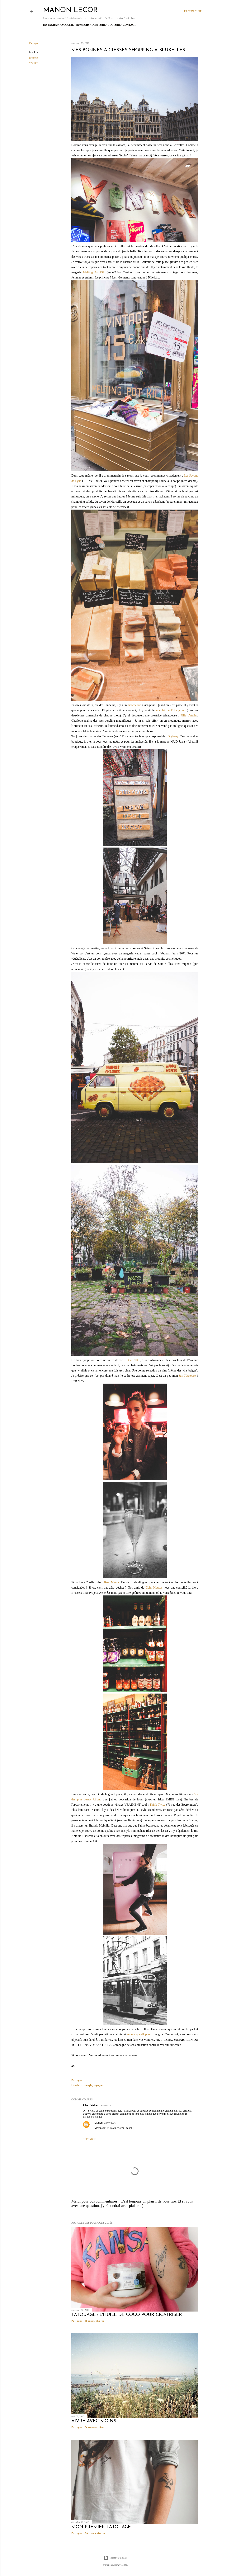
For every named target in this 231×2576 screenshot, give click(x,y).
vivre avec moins (93, 2421)
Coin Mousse (154, 1587)
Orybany (173, 736)
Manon (98, 2122)
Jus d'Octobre (187, 1375)
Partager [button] (33, 43)
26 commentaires (95, 2533)
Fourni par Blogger (115, 2557)
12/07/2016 (105, 2105)
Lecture (114, 24)
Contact (129, 24)
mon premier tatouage (101, 2527)
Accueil (67, 24)
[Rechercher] (193, 11)
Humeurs (83, 24)
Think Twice (157, 1804)
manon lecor (70, 10)
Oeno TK (132, 1360)
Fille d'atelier (189, 715)
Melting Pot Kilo (94, 272)
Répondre (89, 2139)
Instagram (51, 24)
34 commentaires (94, 2427)
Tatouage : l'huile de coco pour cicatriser (126, 2314)
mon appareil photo (139, 2034)
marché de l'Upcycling (170, 710)
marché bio (134, 705)
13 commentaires (94, 2321)
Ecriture (99, 24)
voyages (33, 62)
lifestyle (33, 57)
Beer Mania (111, 1582)
